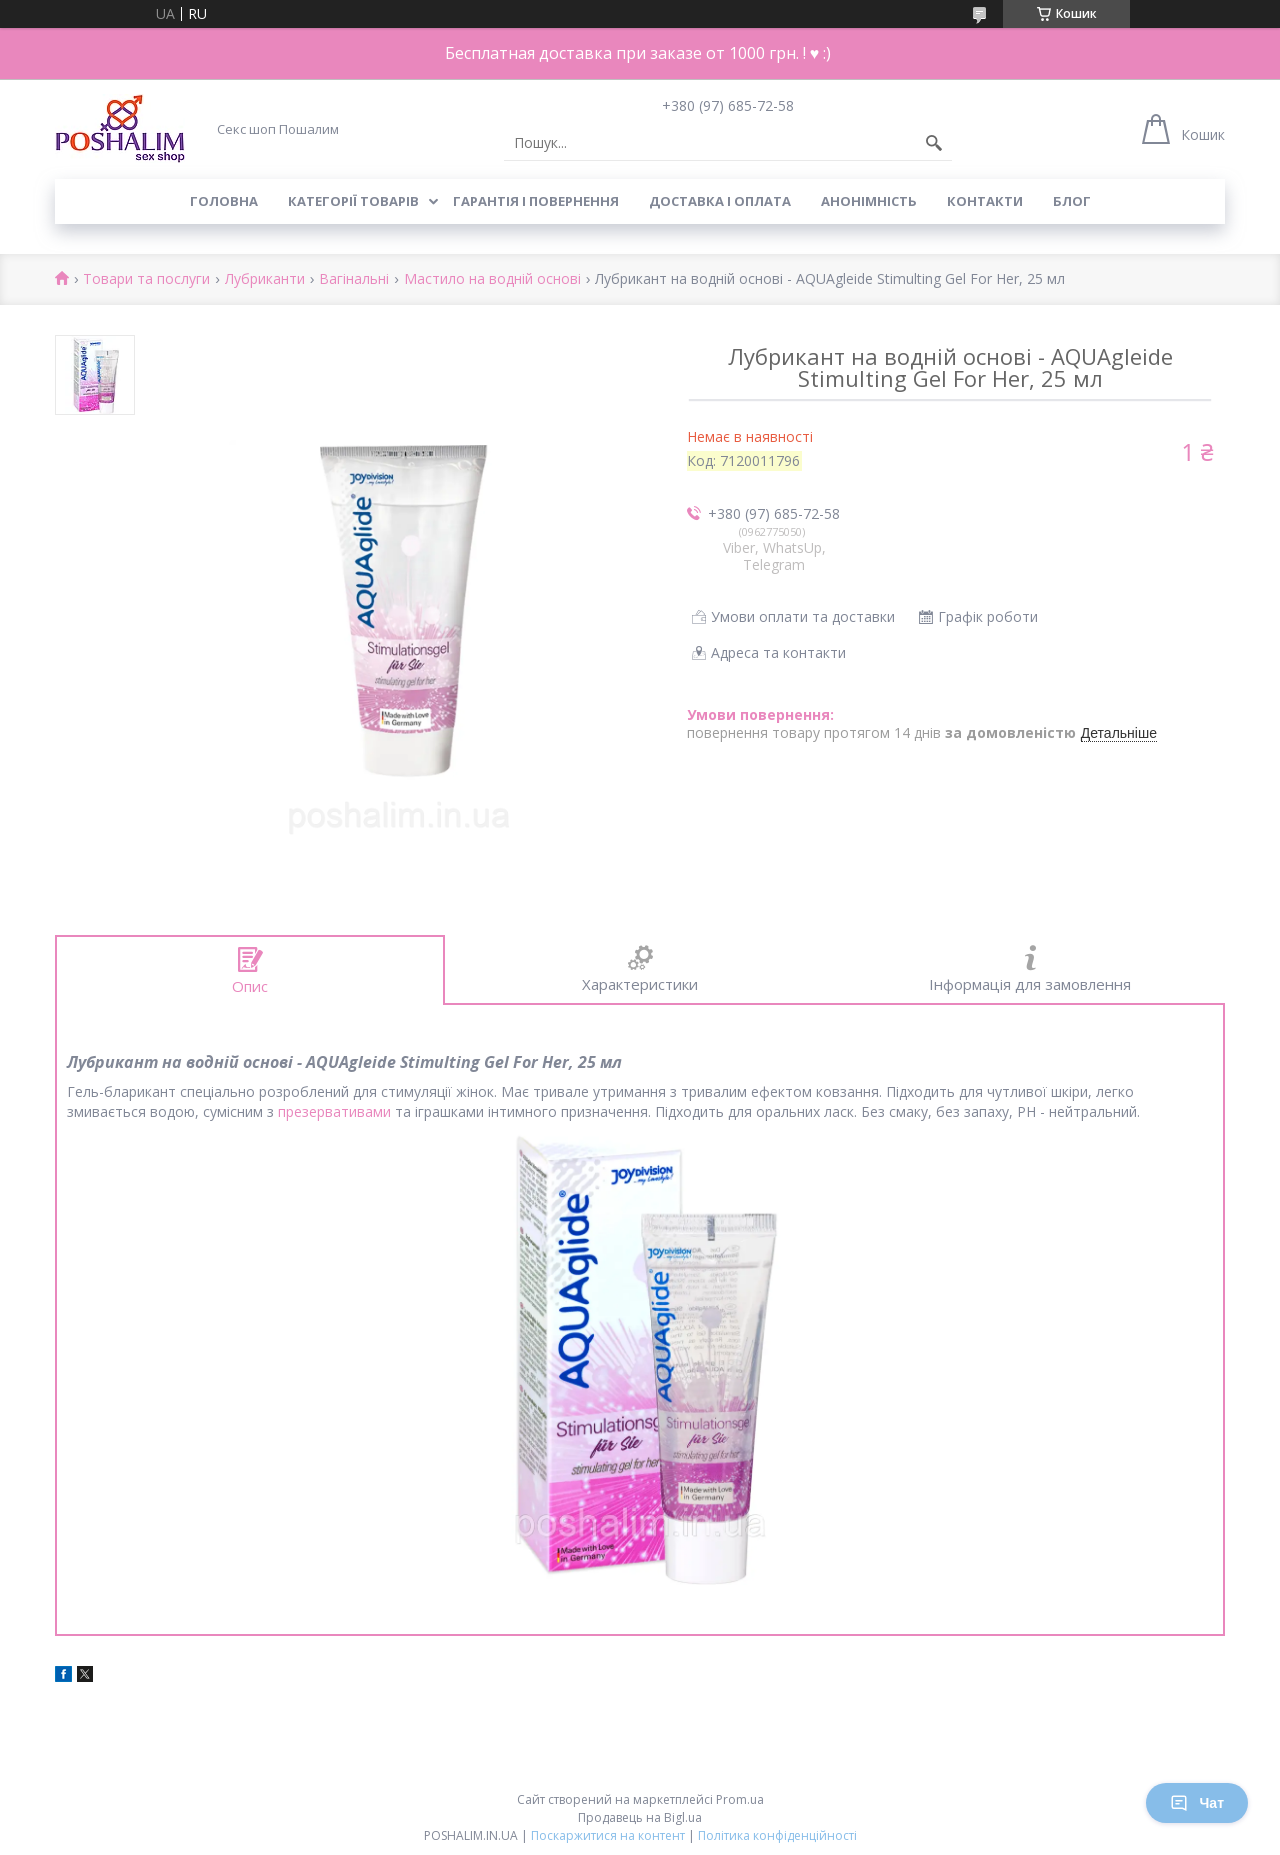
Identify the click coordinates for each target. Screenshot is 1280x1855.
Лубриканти (265, 279)
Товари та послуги (146, 279)
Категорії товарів (353, 201)
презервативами (334, 1111)
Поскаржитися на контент (608, 1835)
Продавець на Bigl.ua (640, 1817)
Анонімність (869, 201)
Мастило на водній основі (492, 279)
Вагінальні (354, 279)
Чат (1197, 1803)
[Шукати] (934, 143)
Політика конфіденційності (777, 1835)
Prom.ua (740, 1799)
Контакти (985, 201)
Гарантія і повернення (536, 201)
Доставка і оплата (720, 201)
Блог (1072, 201)
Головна (224, 201)
